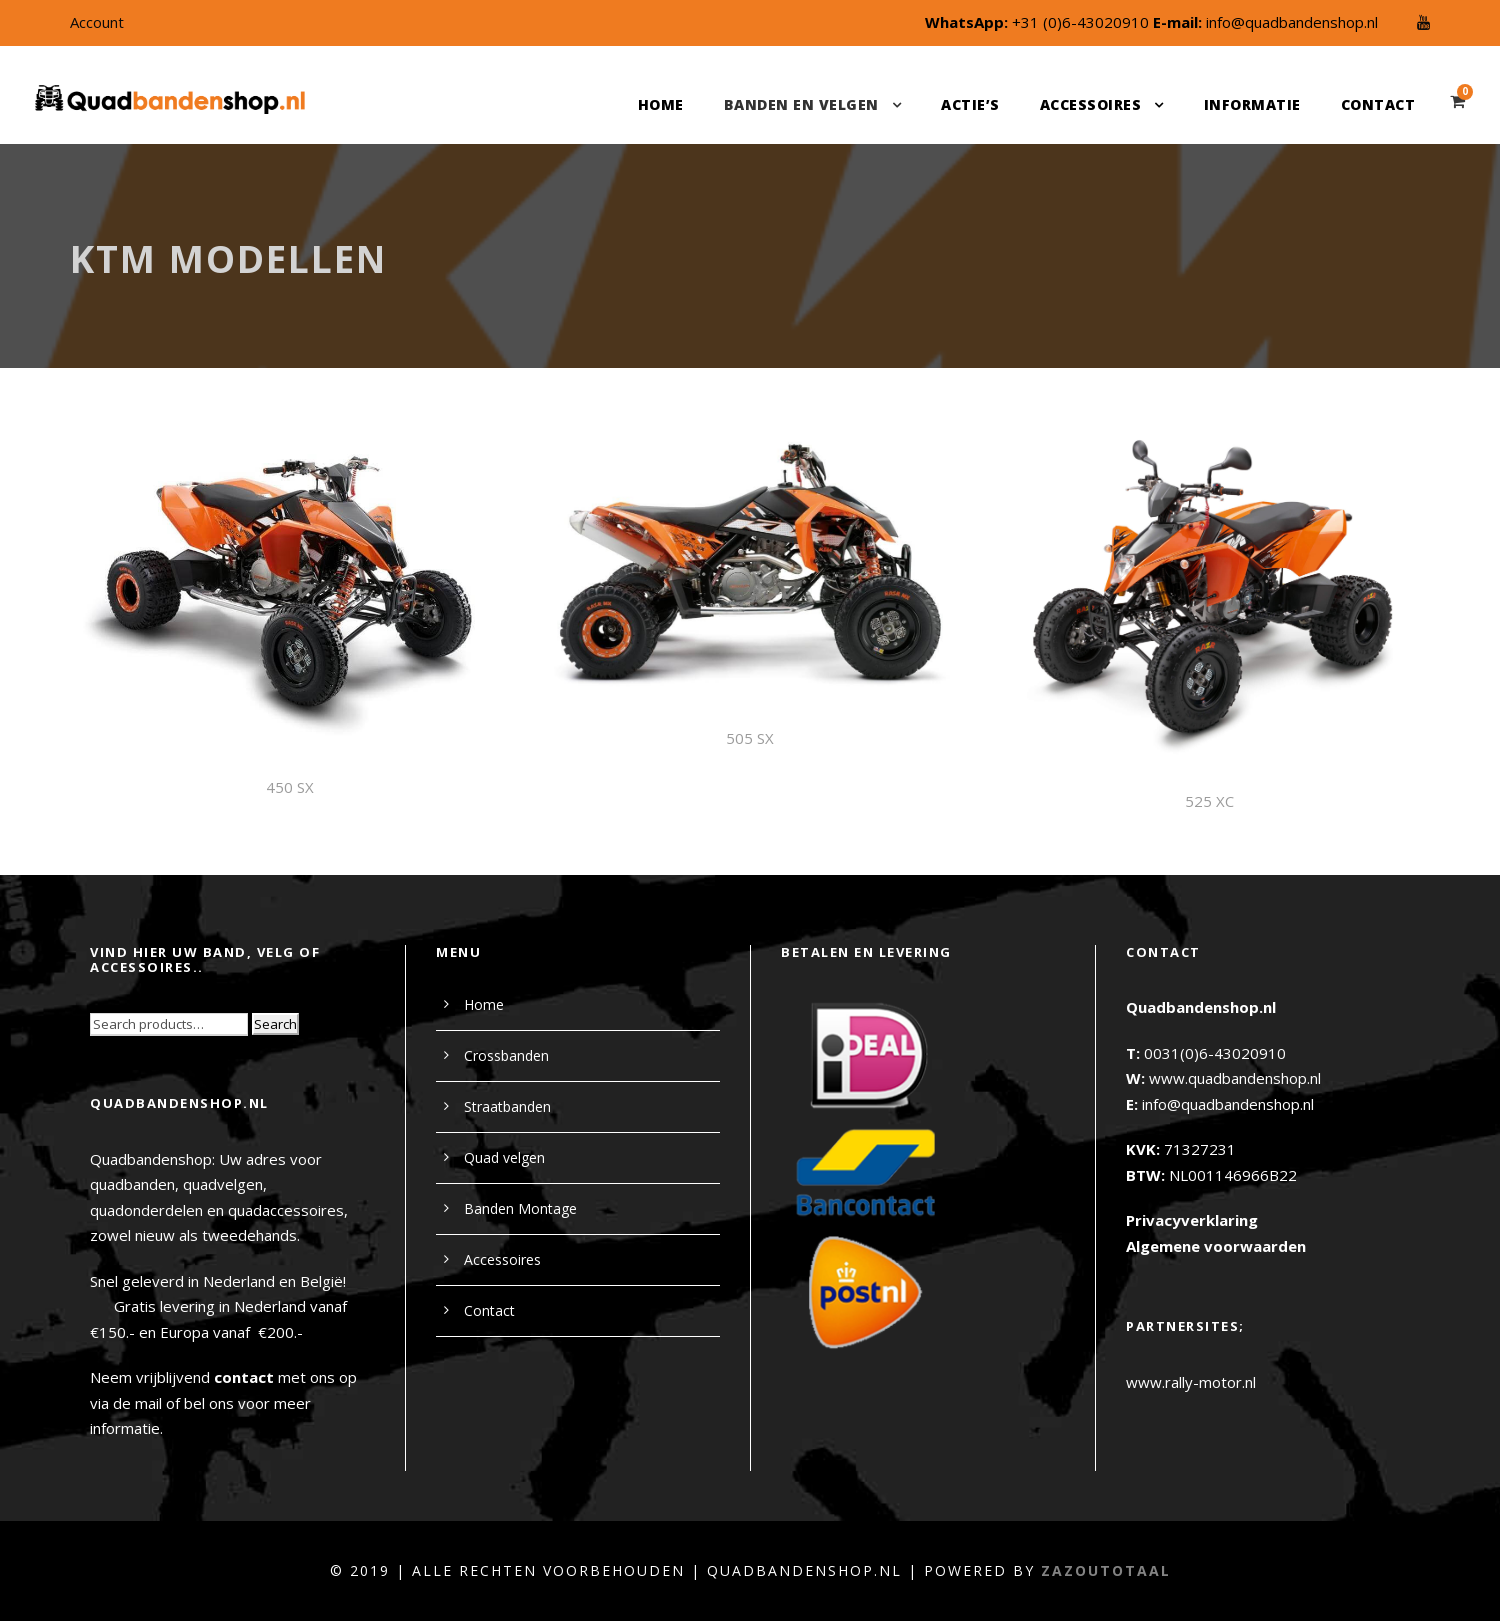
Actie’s (970, 104)
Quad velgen (504, 1157)
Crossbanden (506, 1055)
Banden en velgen (801, 104)
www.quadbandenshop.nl (1235, 1078)
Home (661, 104)
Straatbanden (507, 1106)
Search (275, 1024)
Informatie (1252, 104)
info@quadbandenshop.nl (1292, 22)
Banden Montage (520, 1208)
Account (97, 22)
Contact (1378, 104)
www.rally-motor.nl (1191, 1382)
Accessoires (1091, 104)
